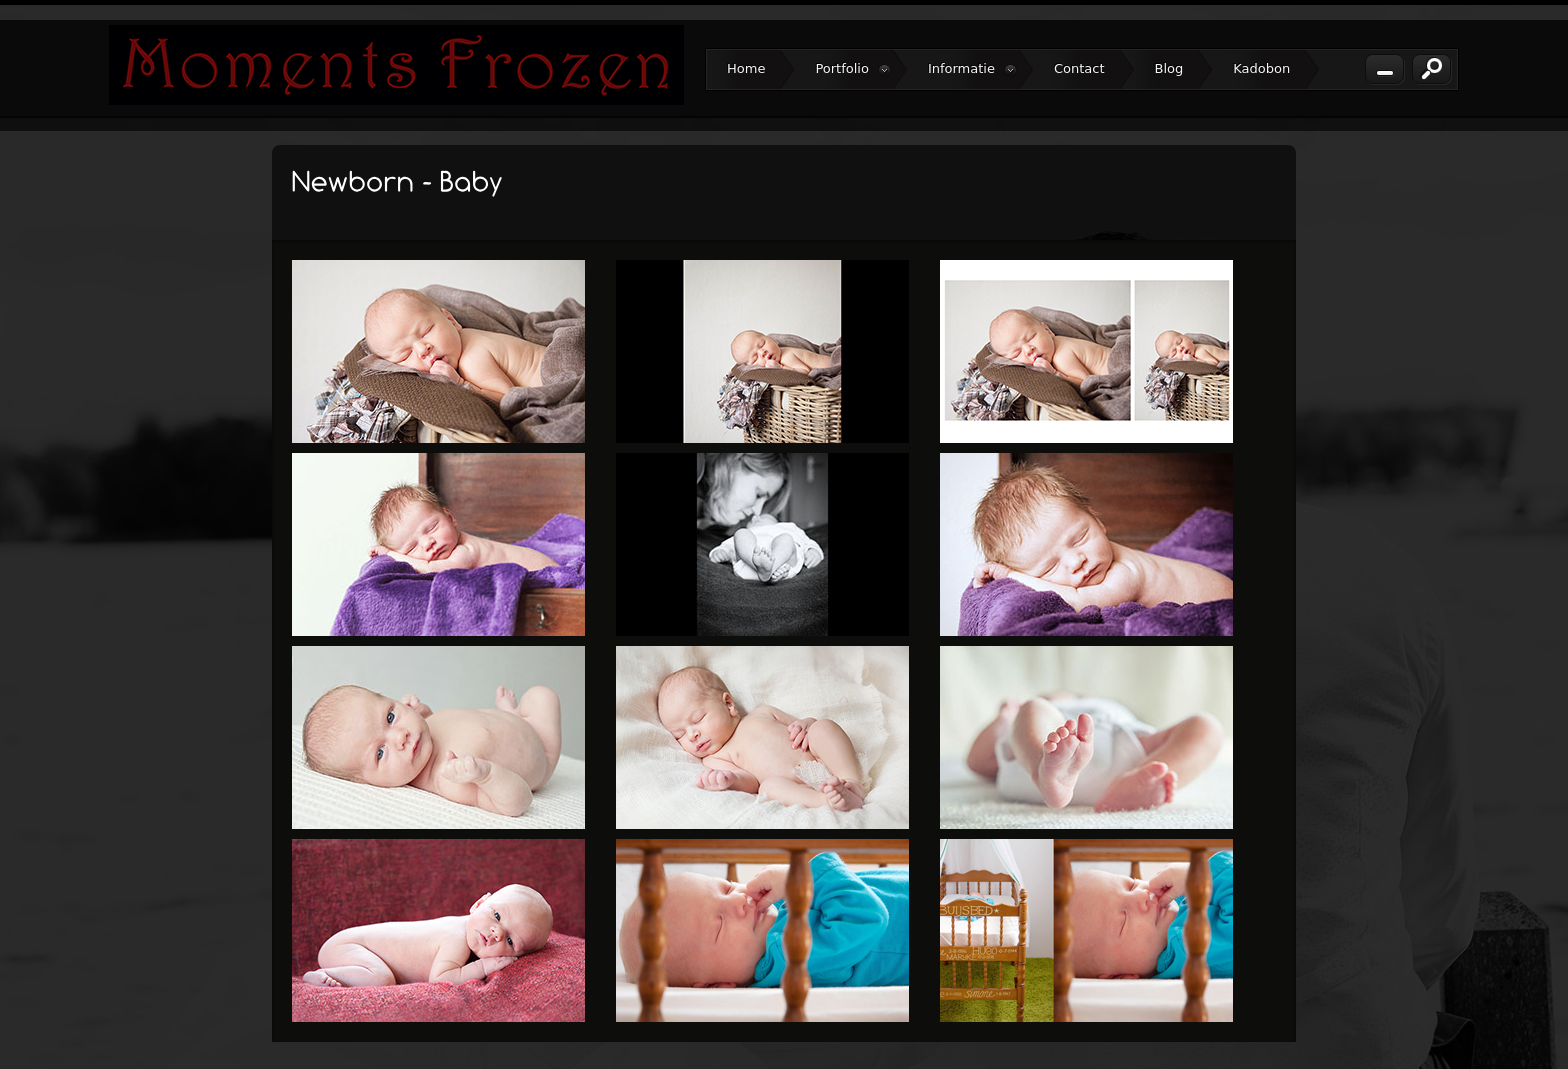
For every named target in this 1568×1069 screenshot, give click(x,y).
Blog (1169, 68)
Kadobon (1261, 68)
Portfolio (852, 69)
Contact (1079, 68)
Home (746, 68)
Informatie (972, 69)
